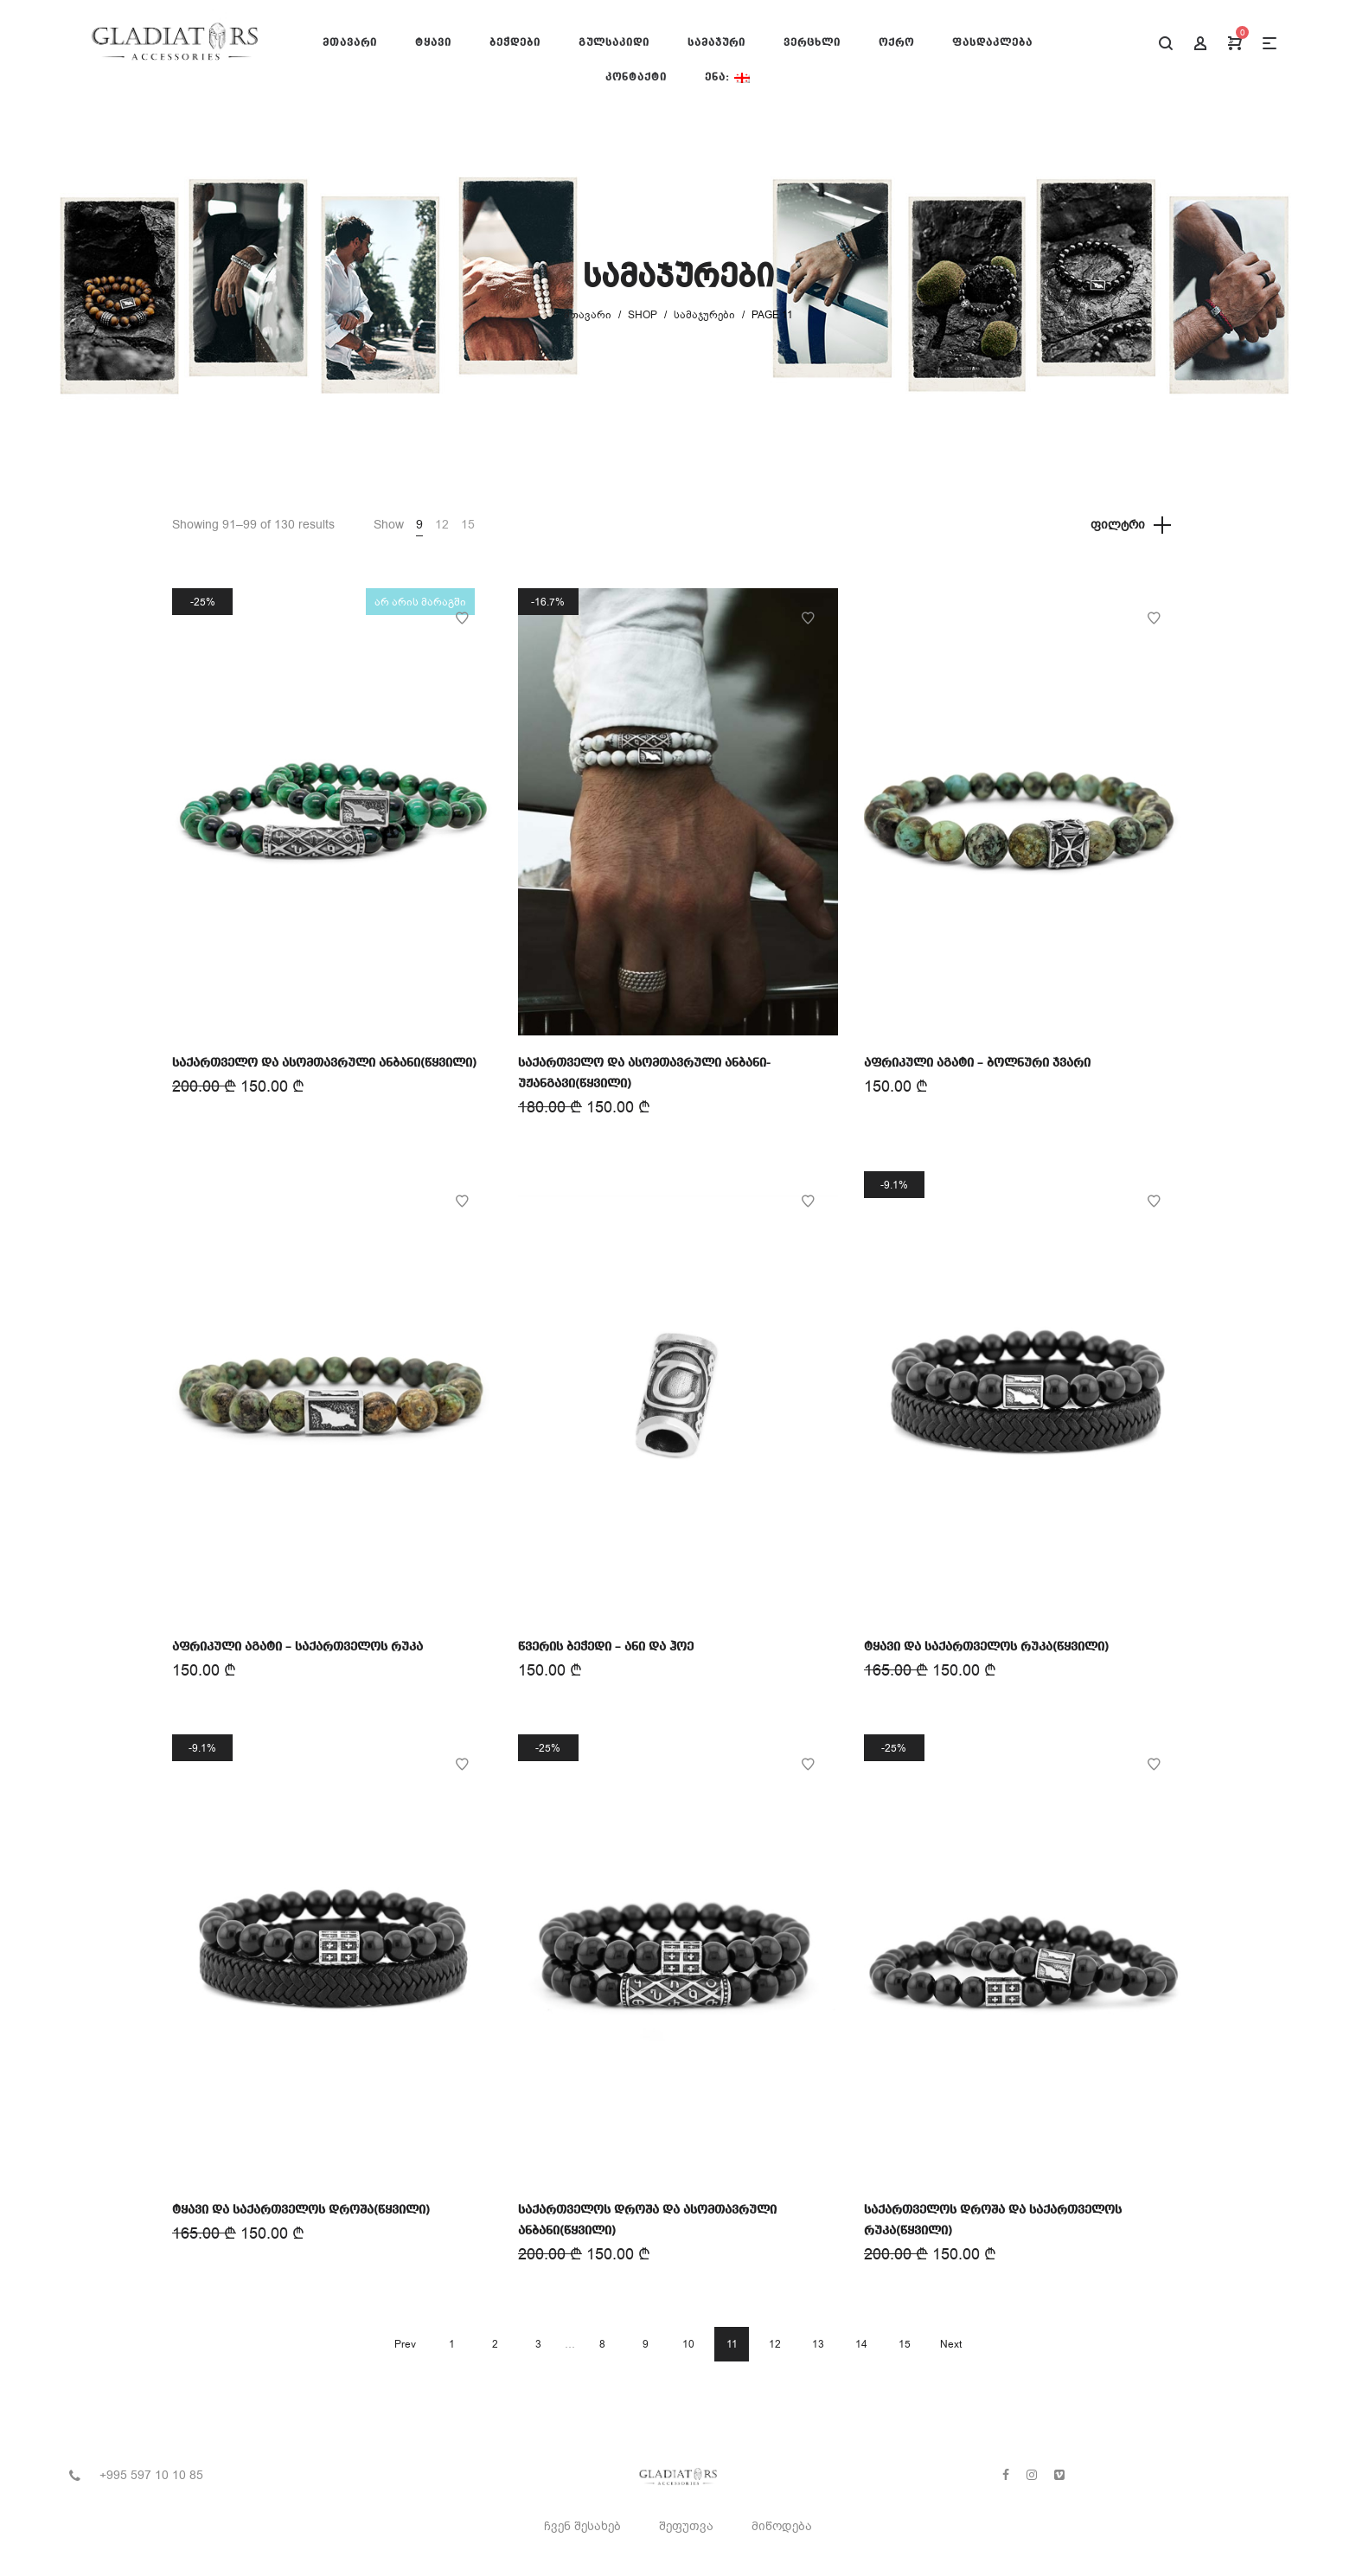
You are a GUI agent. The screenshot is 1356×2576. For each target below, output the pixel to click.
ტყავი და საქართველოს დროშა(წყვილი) (301, 2210)
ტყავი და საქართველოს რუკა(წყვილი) (986, 1647)
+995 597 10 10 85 (151, 2475)
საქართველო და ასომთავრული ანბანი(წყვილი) (324, 1063)
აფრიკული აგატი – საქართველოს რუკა (297, 1647)
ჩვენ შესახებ (582, 2526)
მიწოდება (782, 2526)
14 (861, 2344)
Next (951, 2344)
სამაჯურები (704, 315)
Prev (405, 2344)
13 (818, 2344)
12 (442, 524)
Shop (642, 315)
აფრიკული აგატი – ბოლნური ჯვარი (977, 1063)
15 (468, 524)
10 (688, 2344)
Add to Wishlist (462, 618)
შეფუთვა (686, 2526)
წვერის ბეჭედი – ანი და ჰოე (606, 1647)
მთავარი (587, 315)
